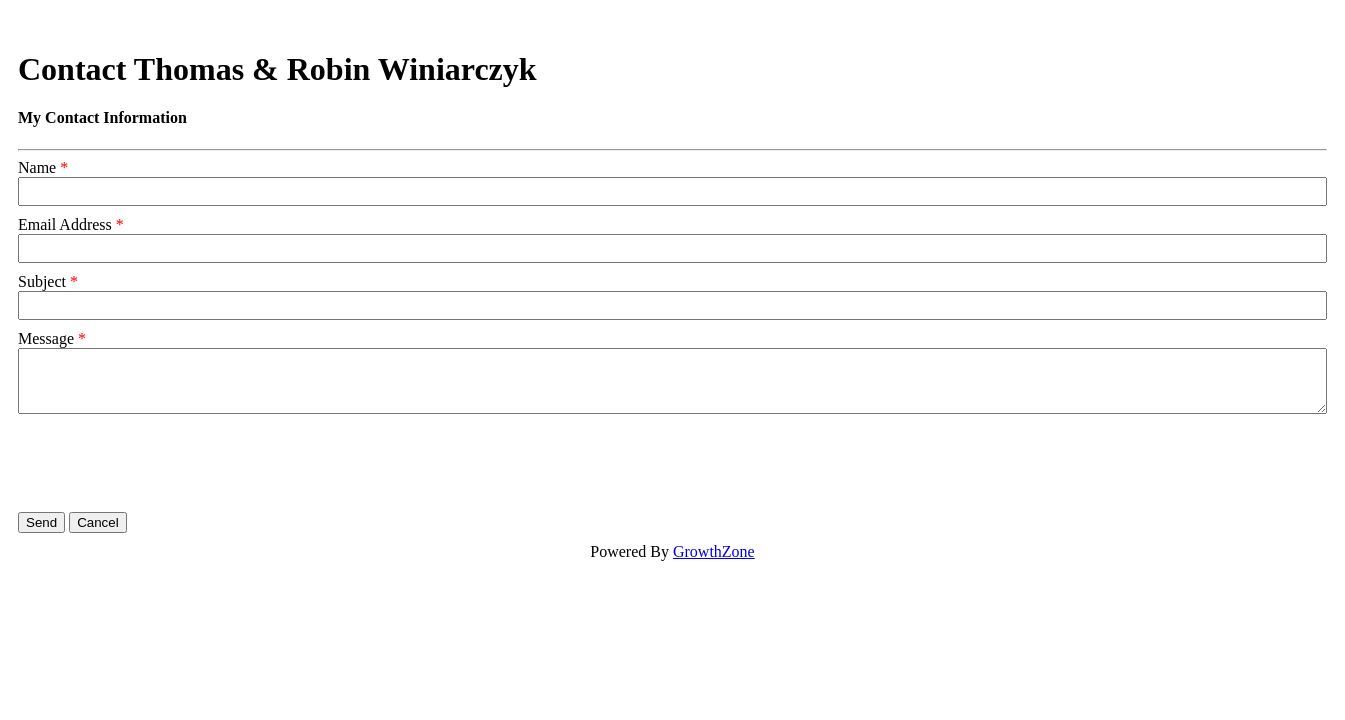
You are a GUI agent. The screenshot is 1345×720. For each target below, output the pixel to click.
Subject (42, 281)
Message (46, 338)
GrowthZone (714, 551)
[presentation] (170, 463)
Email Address (65, 224)
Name (37, 167)
